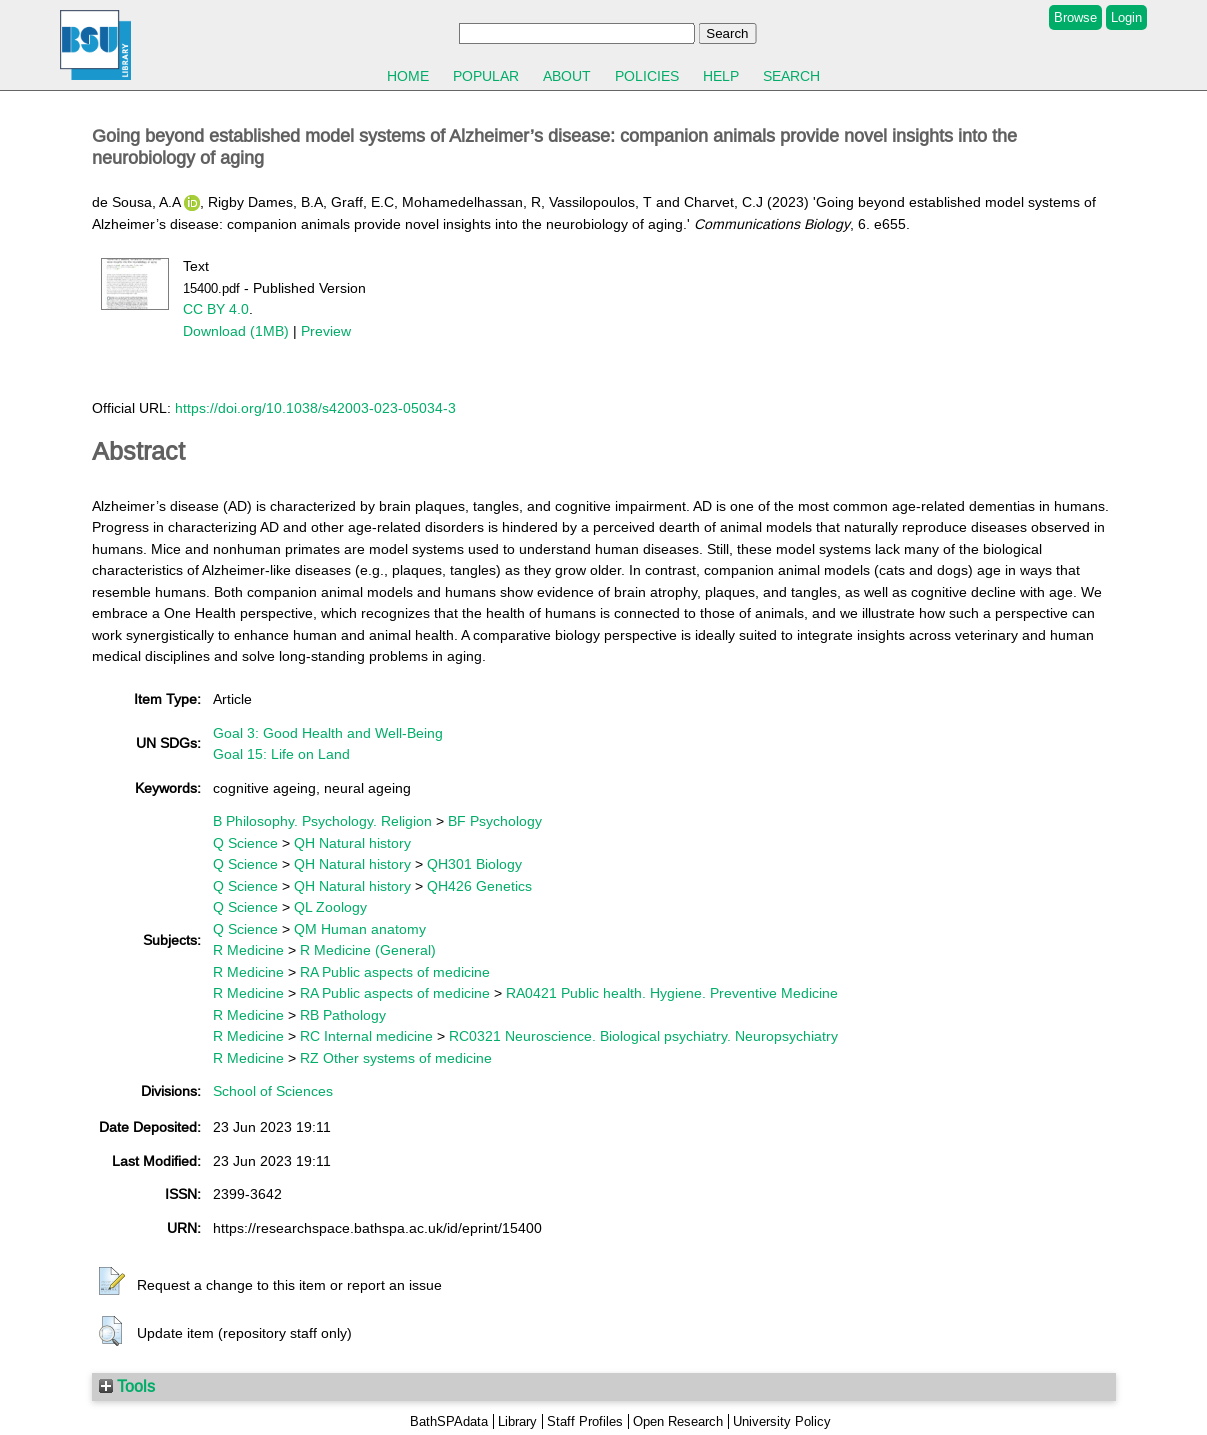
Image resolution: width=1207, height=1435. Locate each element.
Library (517, 1421)
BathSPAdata (449, 1421)
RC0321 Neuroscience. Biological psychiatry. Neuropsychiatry (643, 1036)
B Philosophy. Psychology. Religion (322, 821)
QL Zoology (330, 907)
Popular (486, 76)
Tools (127, 1386)
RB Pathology (343, 1015)
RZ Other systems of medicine (396, 1058)
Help (721, 76)
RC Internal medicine (366, 1036)
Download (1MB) (236, 331)
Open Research (678, 1421)
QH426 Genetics (479, 886)
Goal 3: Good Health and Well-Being (328, 733)
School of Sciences (273, 1091)
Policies (647, 76)
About (567, 76)
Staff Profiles (585, 1421)
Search (791, 76)
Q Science (245, 843)
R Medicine (248, 950)
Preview (326, 331)
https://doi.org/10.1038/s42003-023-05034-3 (315, 408)
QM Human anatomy (360, 929)
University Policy (782, 1421)
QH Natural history (352, 843)
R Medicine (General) (368, 950)
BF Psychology (495, 821)
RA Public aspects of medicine (395, 972)
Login (1126, 17)
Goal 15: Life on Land (281, 754)
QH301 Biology (474, 864)
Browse (1075, 17)
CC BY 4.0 (216, 309)
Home (408, 76)
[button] (112, 1282)
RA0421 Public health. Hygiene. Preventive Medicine (672, 993)
